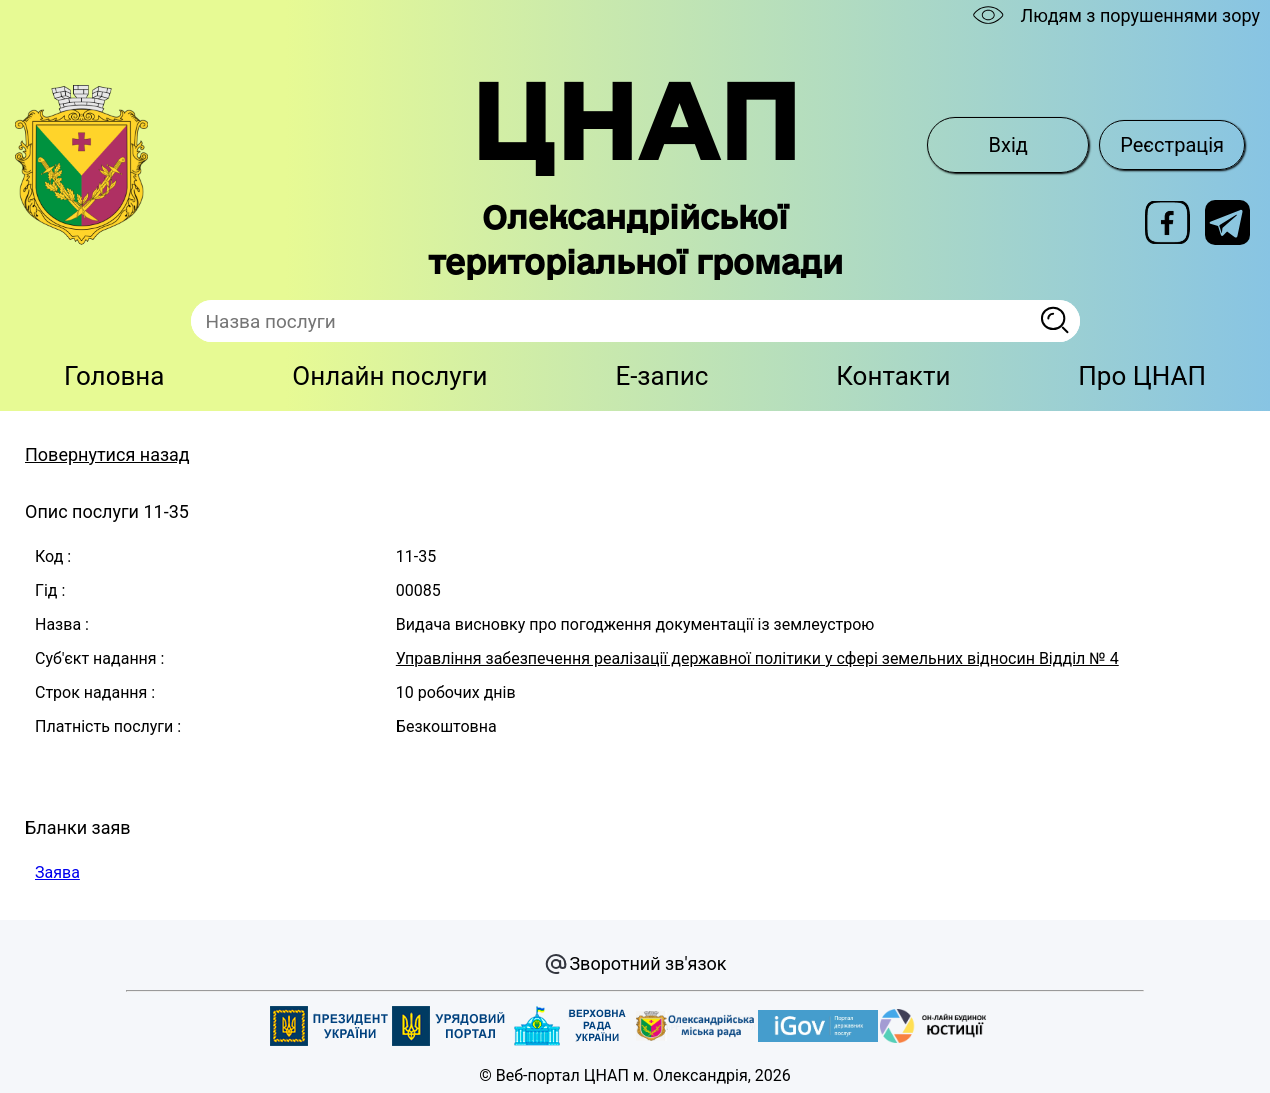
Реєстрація (1172, 145)
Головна (114, 376)
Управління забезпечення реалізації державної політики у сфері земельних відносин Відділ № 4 (757, 658)
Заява (57, 872)
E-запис (661, 376)
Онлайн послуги (389, 376)
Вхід (1008, 145)
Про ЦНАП (1142, 376)
